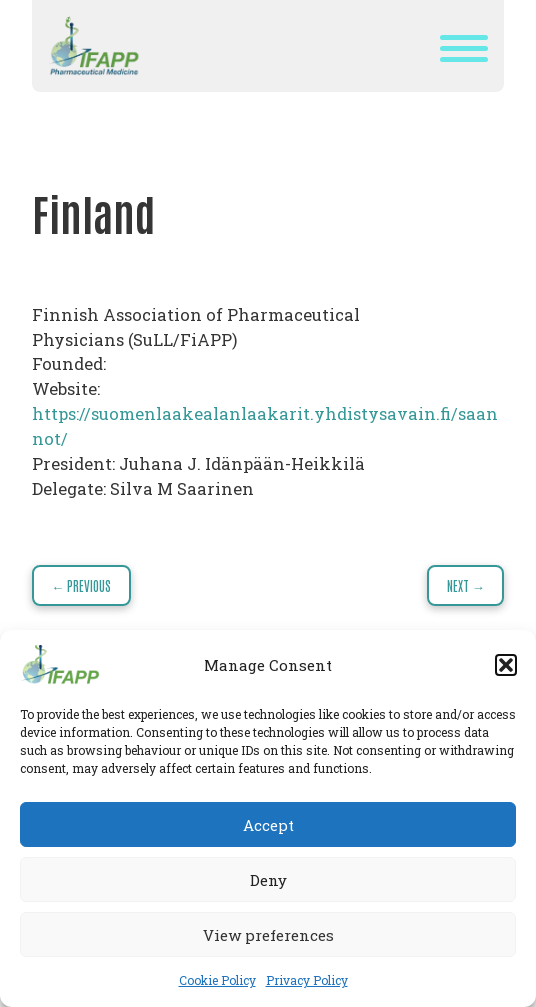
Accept (268, 825)
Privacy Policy (307, 980)
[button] (506, 665)
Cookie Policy (217, 980)
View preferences (268, 935)
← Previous (81, 585)
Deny (268, 880)
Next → (466, 585)
